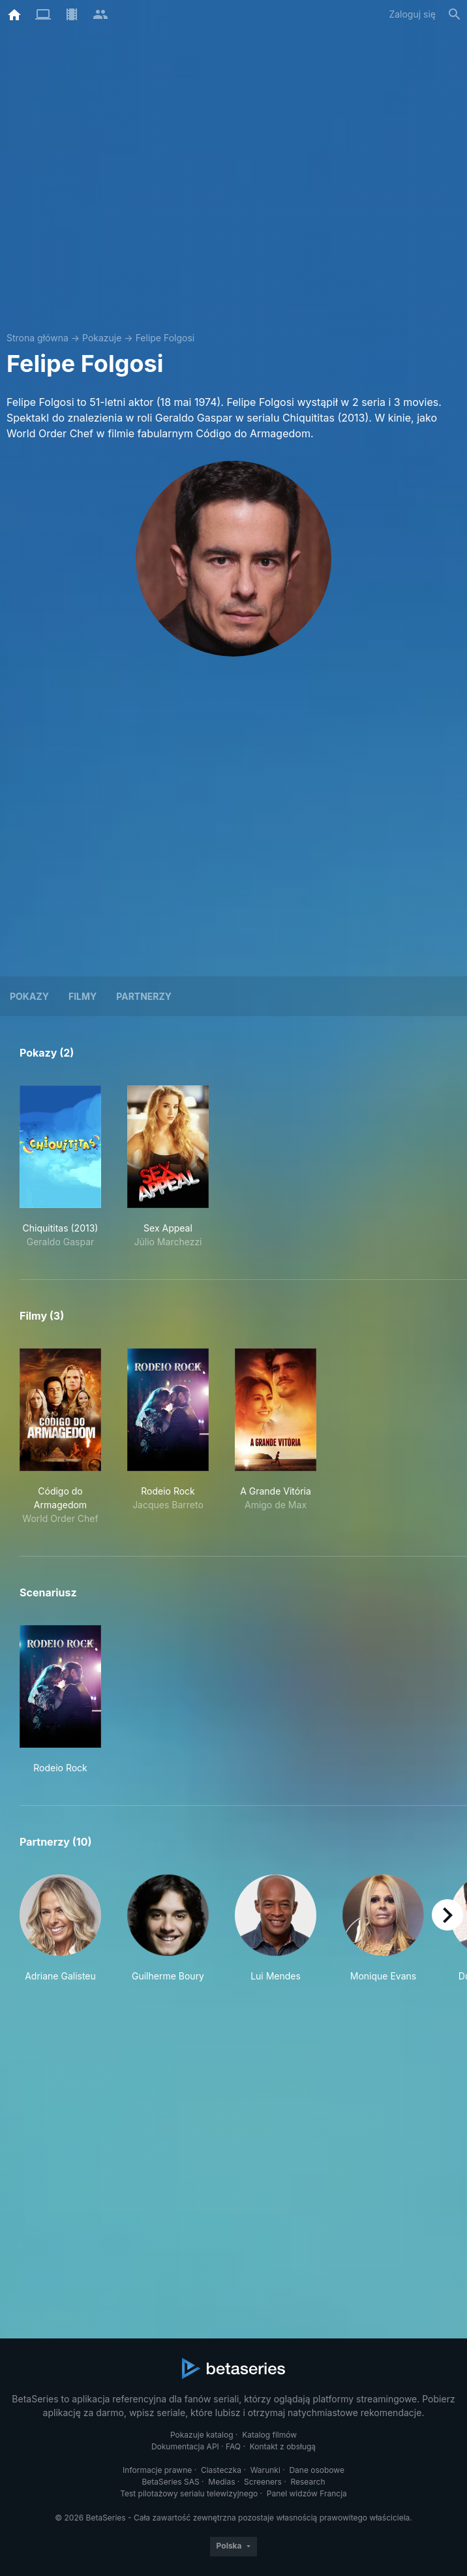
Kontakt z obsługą (283, 2446)
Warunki (265, 2470)
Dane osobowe (316, 2470)
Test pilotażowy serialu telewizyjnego (189, 2493)
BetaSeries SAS (171, 2482)
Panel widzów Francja (307, 2493)
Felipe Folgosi (165, 337)
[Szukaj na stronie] (454, 14)
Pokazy (29, 996)
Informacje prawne (157, 2470)
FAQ (233, 2446)
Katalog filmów (269, 2435)
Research (307, 2482)
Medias (221, 2482)
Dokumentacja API (185, 2446)
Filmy (82, 996)
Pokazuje (101, 337)
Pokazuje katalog (202, 2435)
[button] (60, 1928)
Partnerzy (144, 996)
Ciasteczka (221, 2470)
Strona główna (37, 337)
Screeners (263, 2482)
